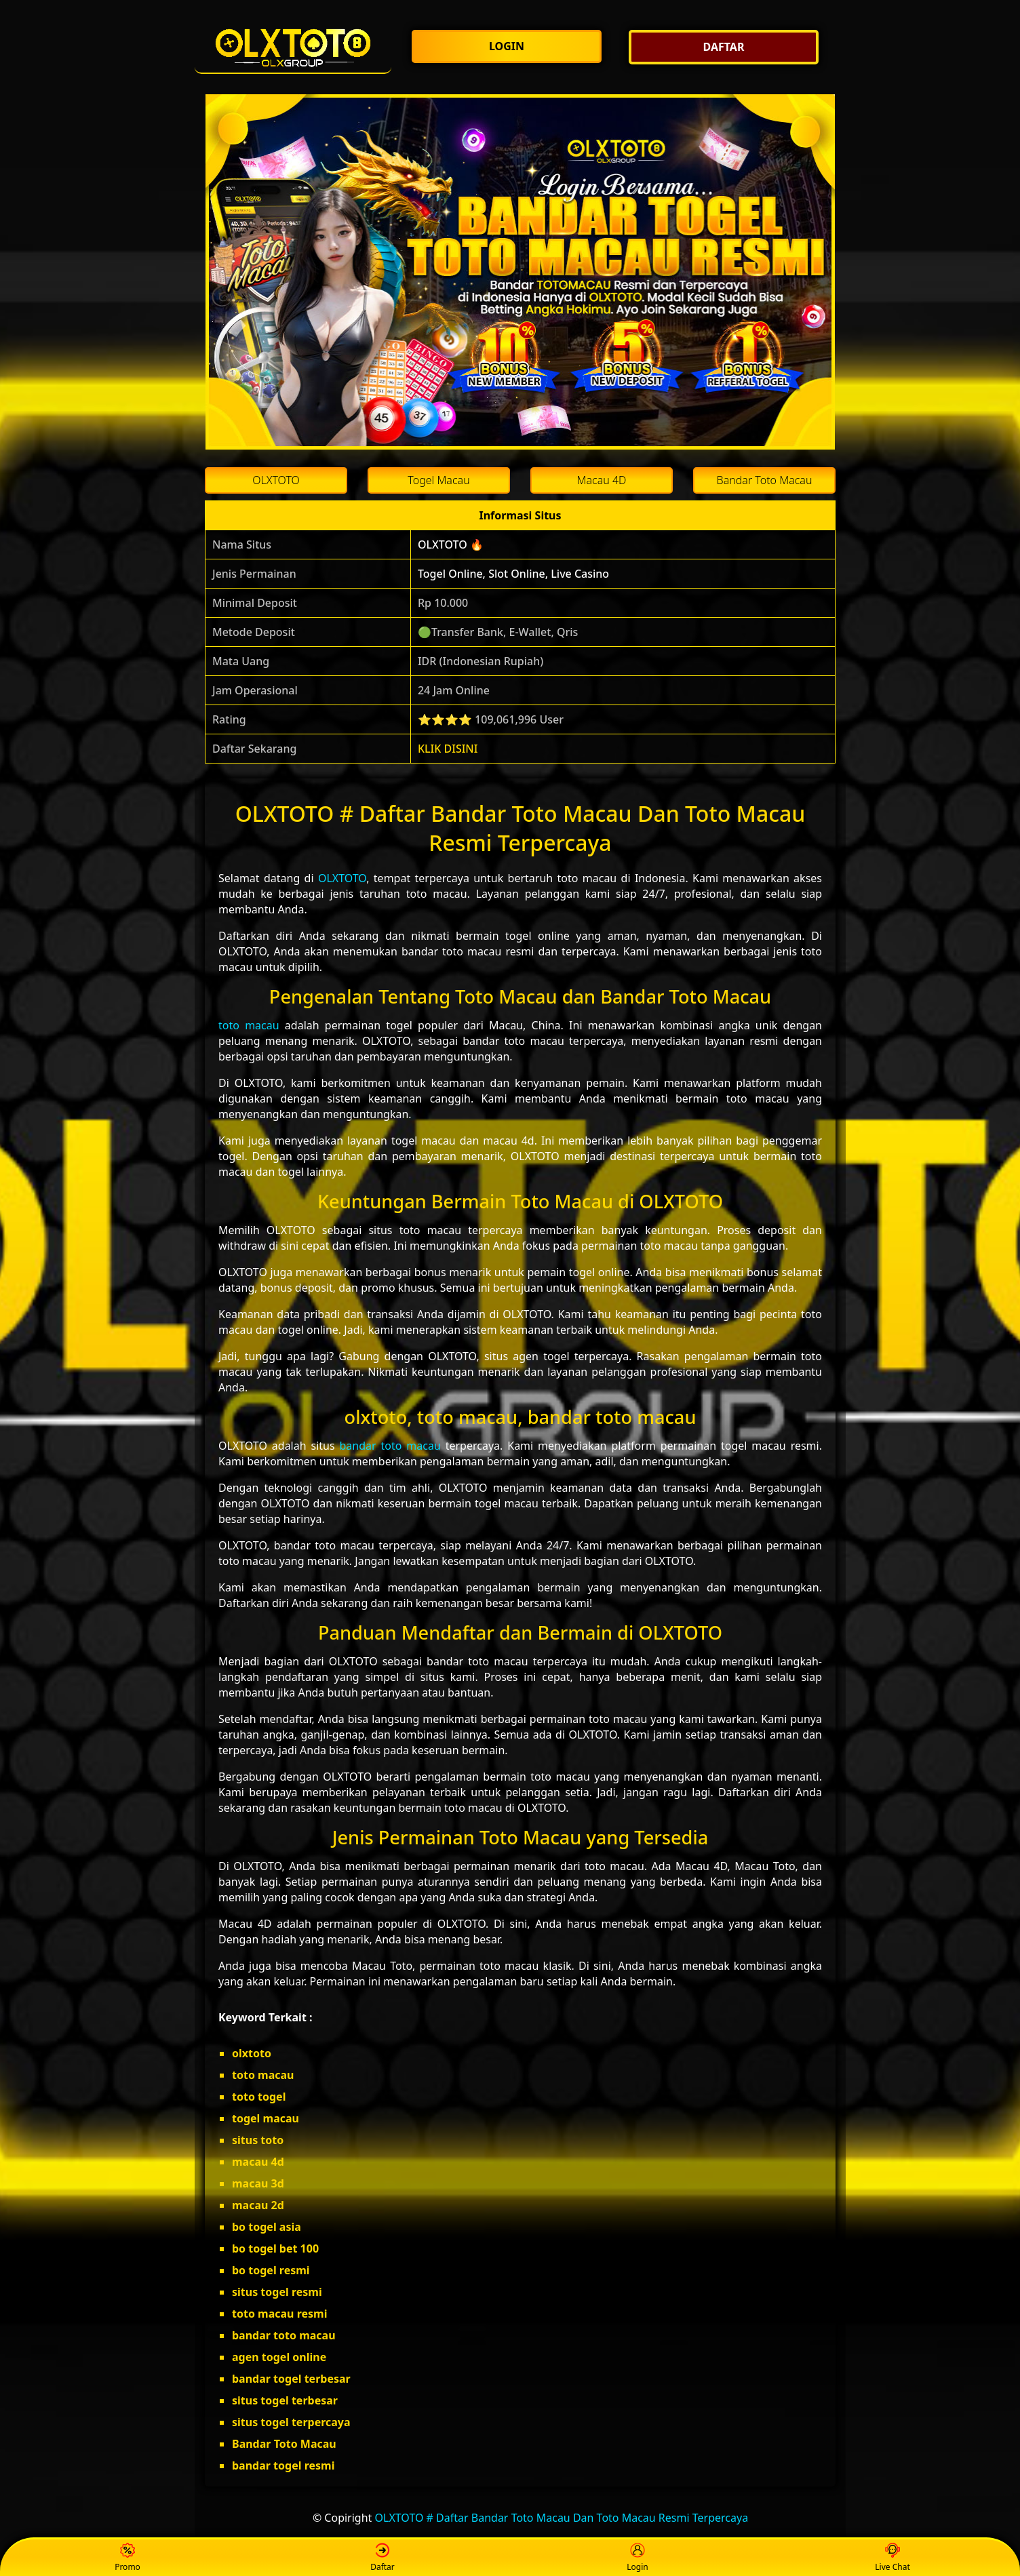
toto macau (248, 1025)
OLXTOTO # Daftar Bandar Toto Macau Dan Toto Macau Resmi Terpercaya (562, 2517)
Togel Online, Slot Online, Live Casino (513, 573)
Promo (127, 2558)
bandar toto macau (390, 1445)
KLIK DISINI (448, 748)
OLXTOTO (342, 878)
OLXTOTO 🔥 (451, 544)
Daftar (382, 2558)
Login (637, 2558)
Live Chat (892, 2558)
